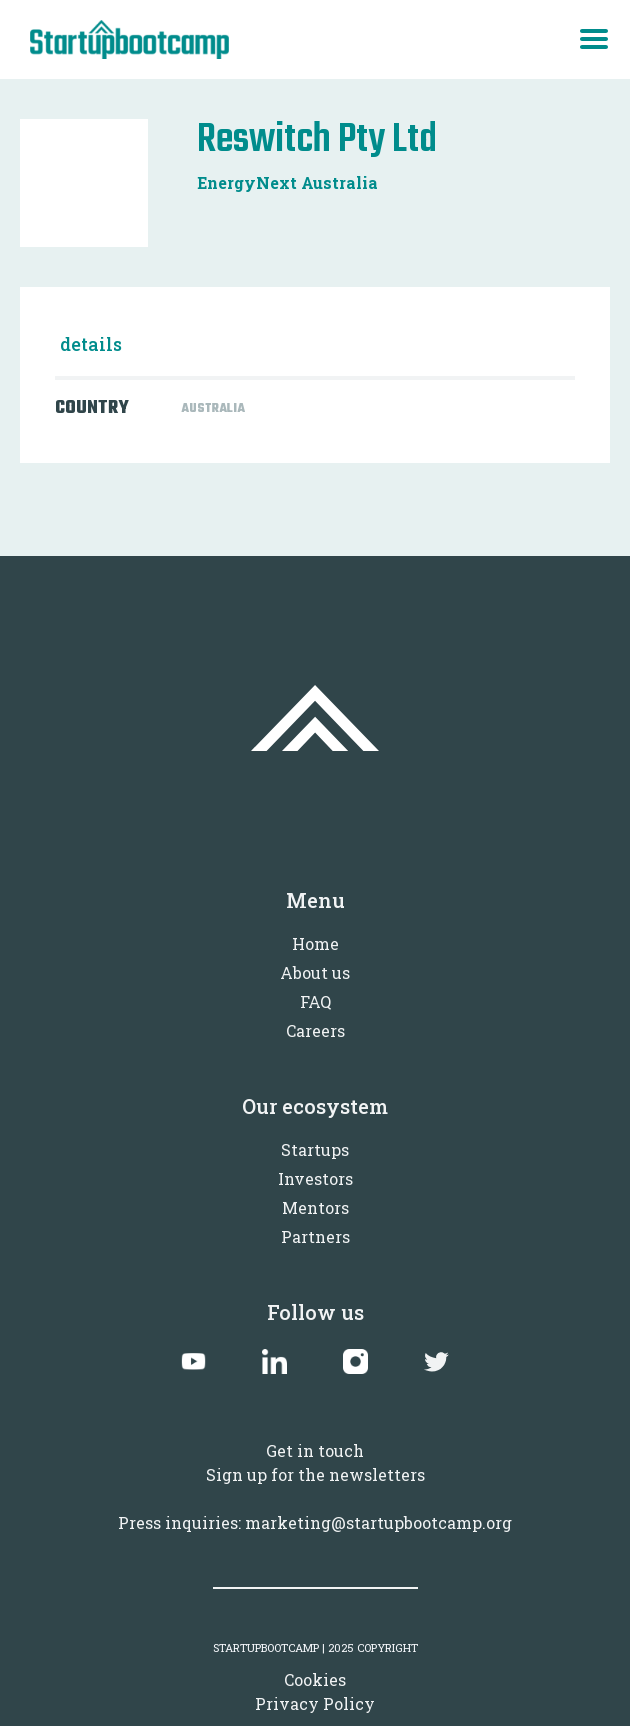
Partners (315, 1236)
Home (315, 943)
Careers (315, 1030)
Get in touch (315, 1450)
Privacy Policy (315, 1703)
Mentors (315, 1207)
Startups (315, 1149)
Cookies (315, 1679)
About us (315, 972)
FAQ (315, 1001)
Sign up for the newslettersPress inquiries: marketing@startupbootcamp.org (315, 1498)
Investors (315, 1178)
